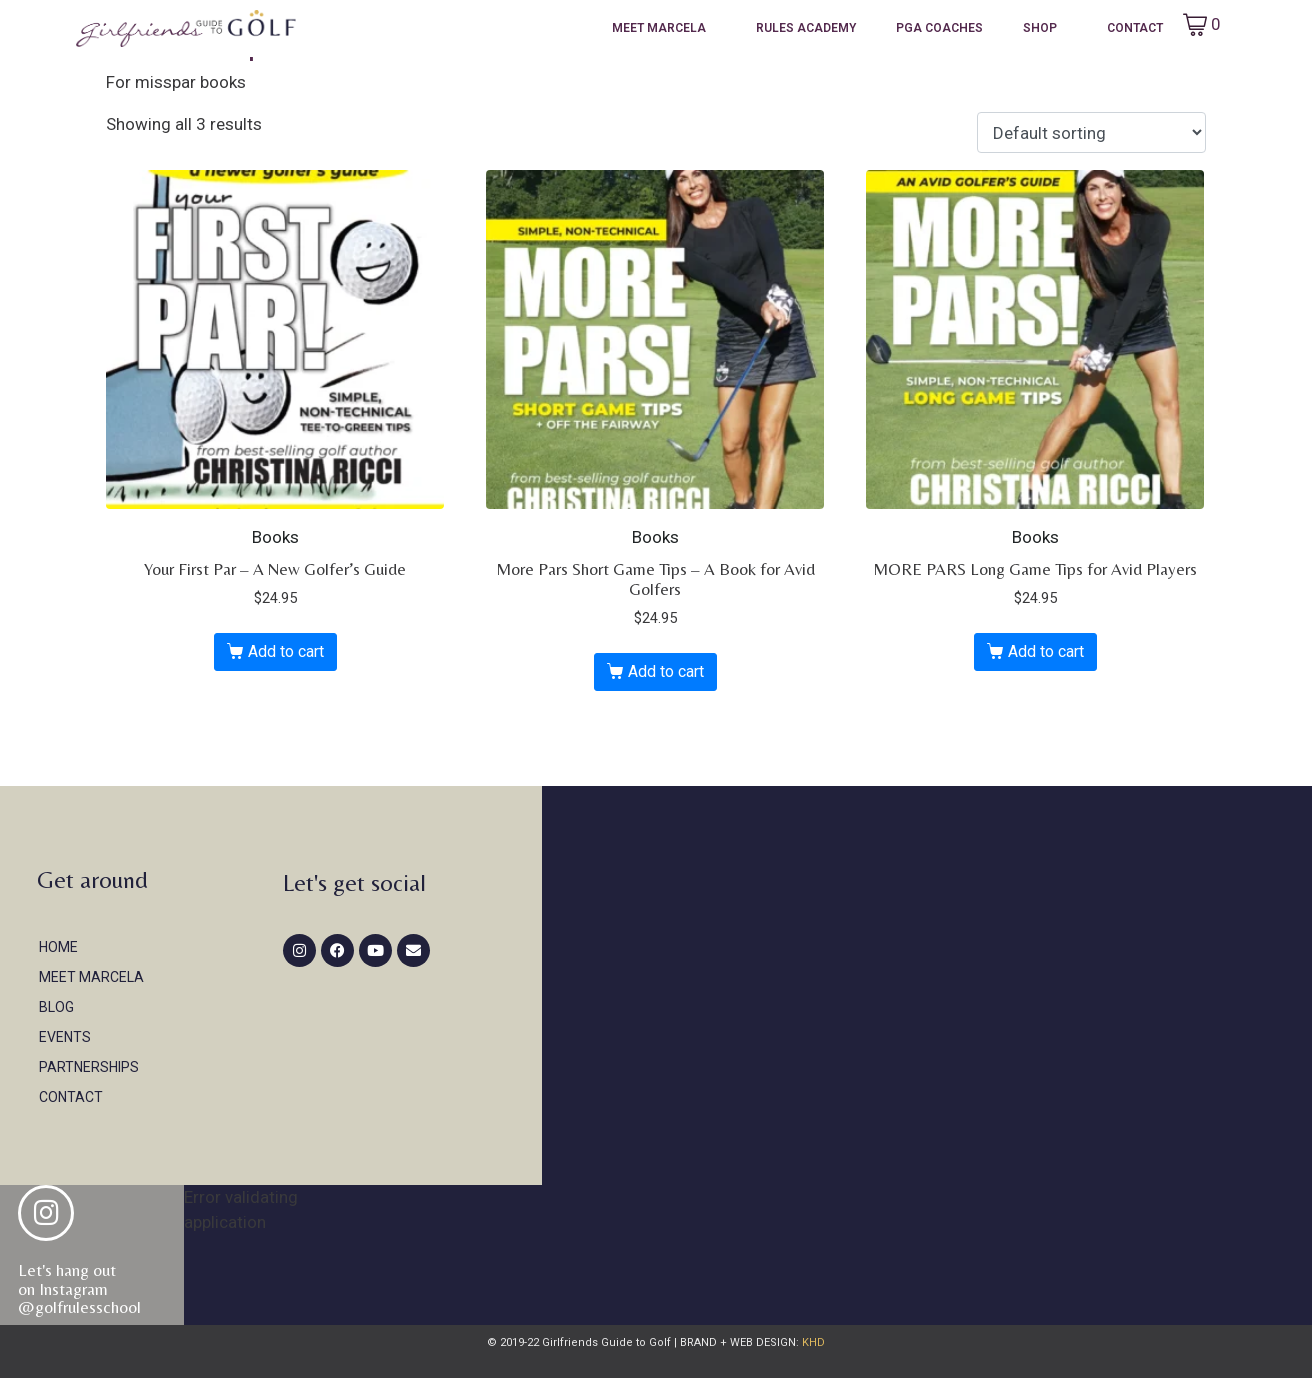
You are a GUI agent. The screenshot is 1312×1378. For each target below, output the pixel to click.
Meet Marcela (659, 28)
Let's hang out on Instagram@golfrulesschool (79, 1288)
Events (65, 1037)
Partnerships (89, 1067)
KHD (812, 1342)
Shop (1040, 28)
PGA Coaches (939, 28)
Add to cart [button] (286, 651)
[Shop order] (1091, 133)
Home (58, 947)
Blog (56, 1007)
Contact (1135, 28)
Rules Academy (806, 28)
